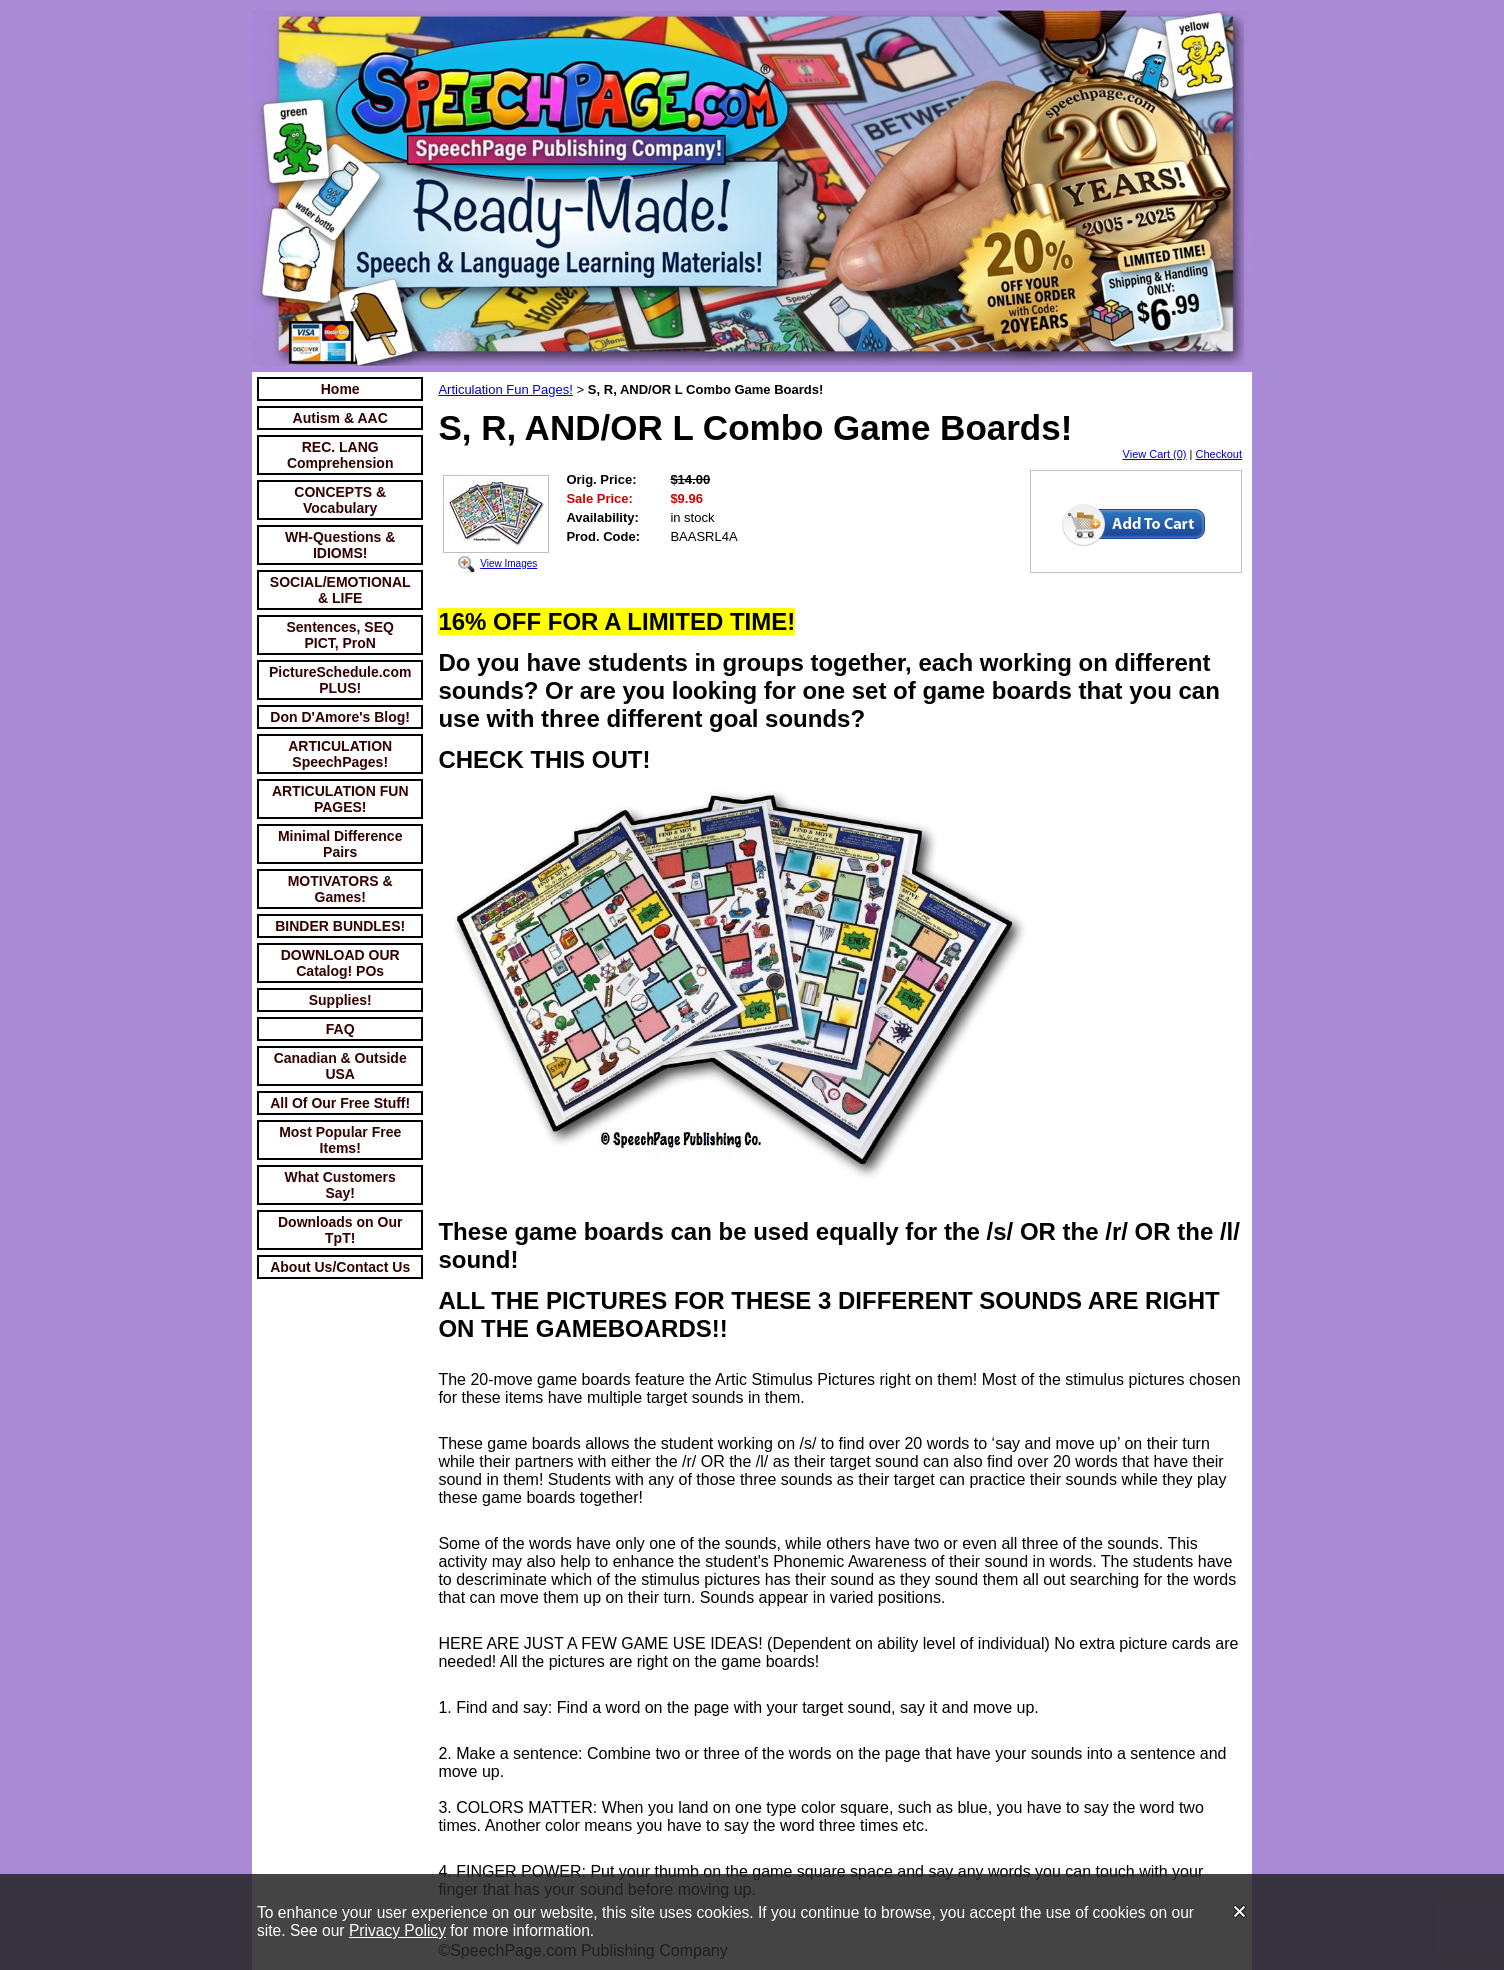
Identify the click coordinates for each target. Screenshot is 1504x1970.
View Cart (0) (1155, 454)
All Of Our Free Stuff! (340, 1103)
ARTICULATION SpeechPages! (340, 754)
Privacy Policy (397, 1930)
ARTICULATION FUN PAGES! (340, 799)
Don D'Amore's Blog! (340, 717)
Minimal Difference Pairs (340, 844)
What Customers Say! (340, 1185)
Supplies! (340, 1000)
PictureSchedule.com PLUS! (340, 680)
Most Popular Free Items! (340, 1140)
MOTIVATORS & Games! (340, 889)
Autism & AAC (340, 418)
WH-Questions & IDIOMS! (340, 545)
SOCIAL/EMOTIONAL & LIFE (340, 590)
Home (340, 389)
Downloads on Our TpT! (340, 1230)
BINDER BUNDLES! (340, 926)
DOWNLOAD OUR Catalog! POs (340, 963)
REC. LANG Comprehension (340, 455)
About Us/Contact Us (340, 1267)
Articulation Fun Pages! (505, 389)
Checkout (1219, 454)
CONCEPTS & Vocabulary (340, 500)
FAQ (340, 1029)
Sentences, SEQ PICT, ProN (340, 635)
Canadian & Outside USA (340, 1066)
